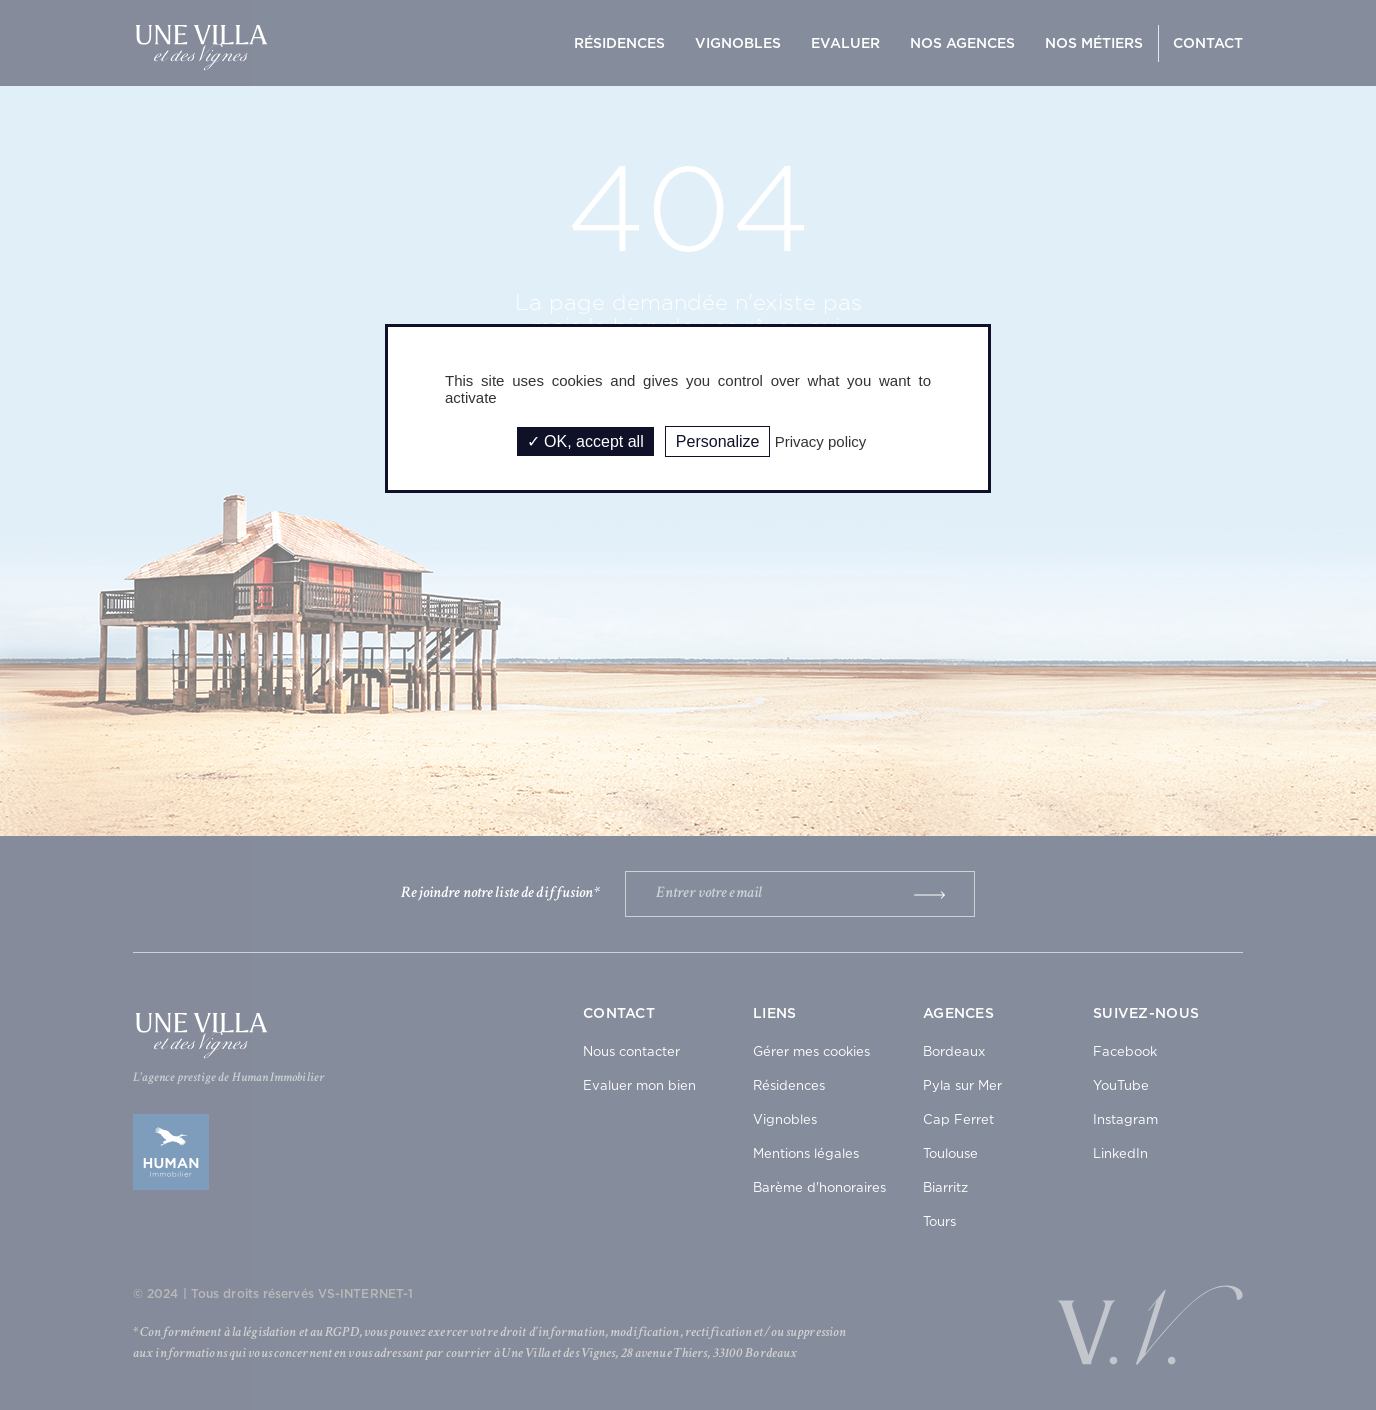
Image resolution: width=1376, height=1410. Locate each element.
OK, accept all (585, 441)
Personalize (718, 441)
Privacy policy (821, 441)
